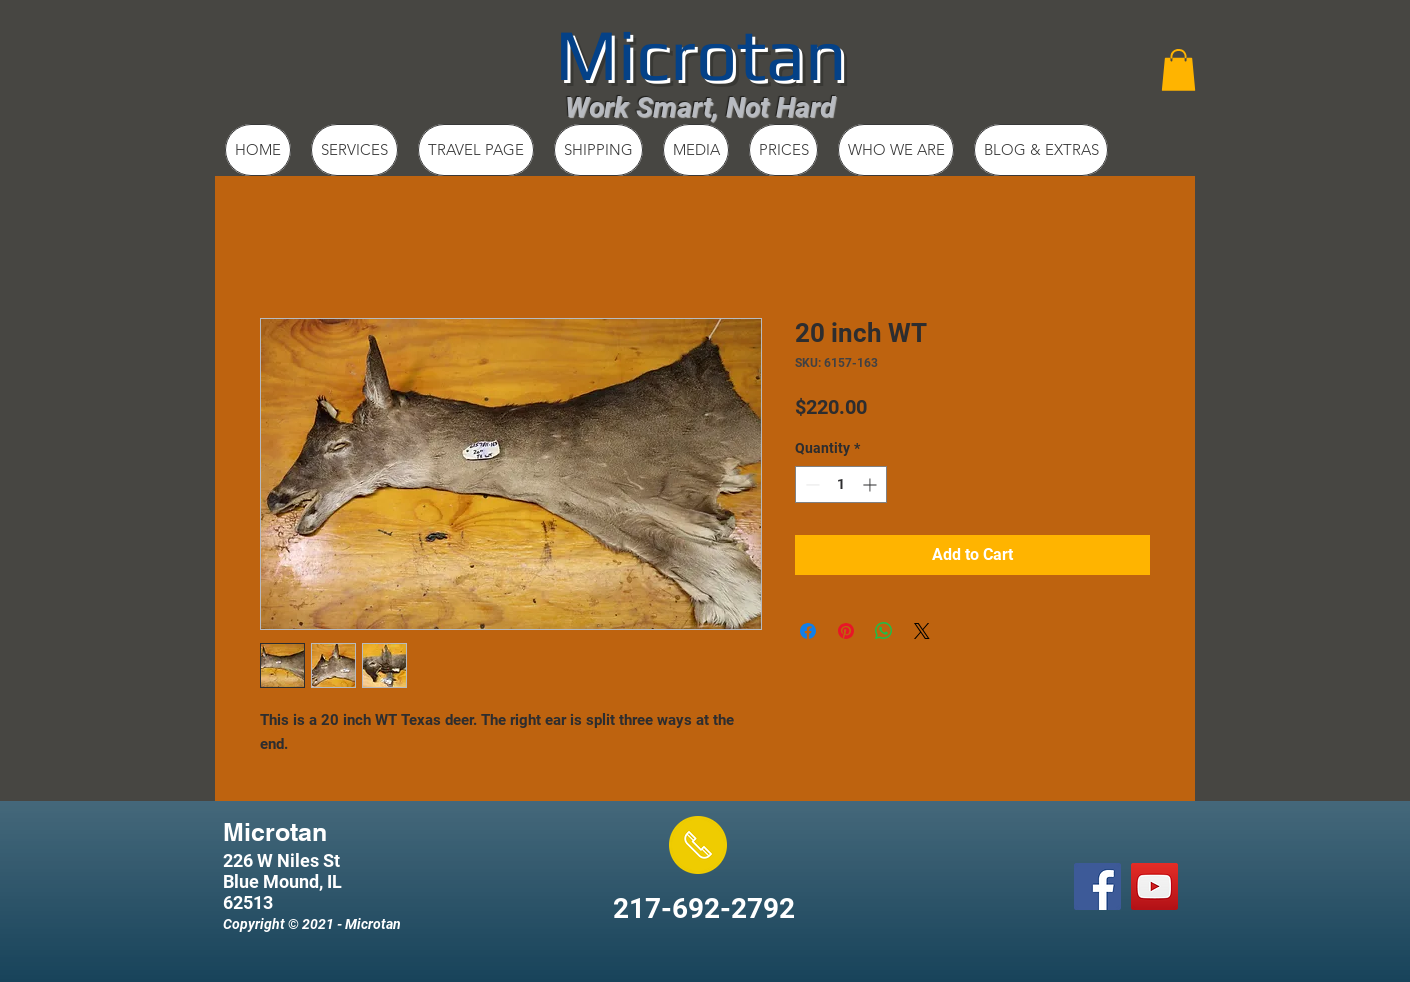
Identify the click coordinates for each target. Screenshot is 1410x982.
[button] (1178, 70)
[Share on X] (922, 631)
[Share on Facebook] (808, 631)
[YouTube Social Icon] (1154, 886)
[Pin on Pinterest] (846, 631)
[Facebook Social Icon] (1097, 886)
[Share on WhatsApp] (884, 631)
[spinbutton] (841, 484)
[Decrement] (810, 484)
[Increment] (871, 484)
